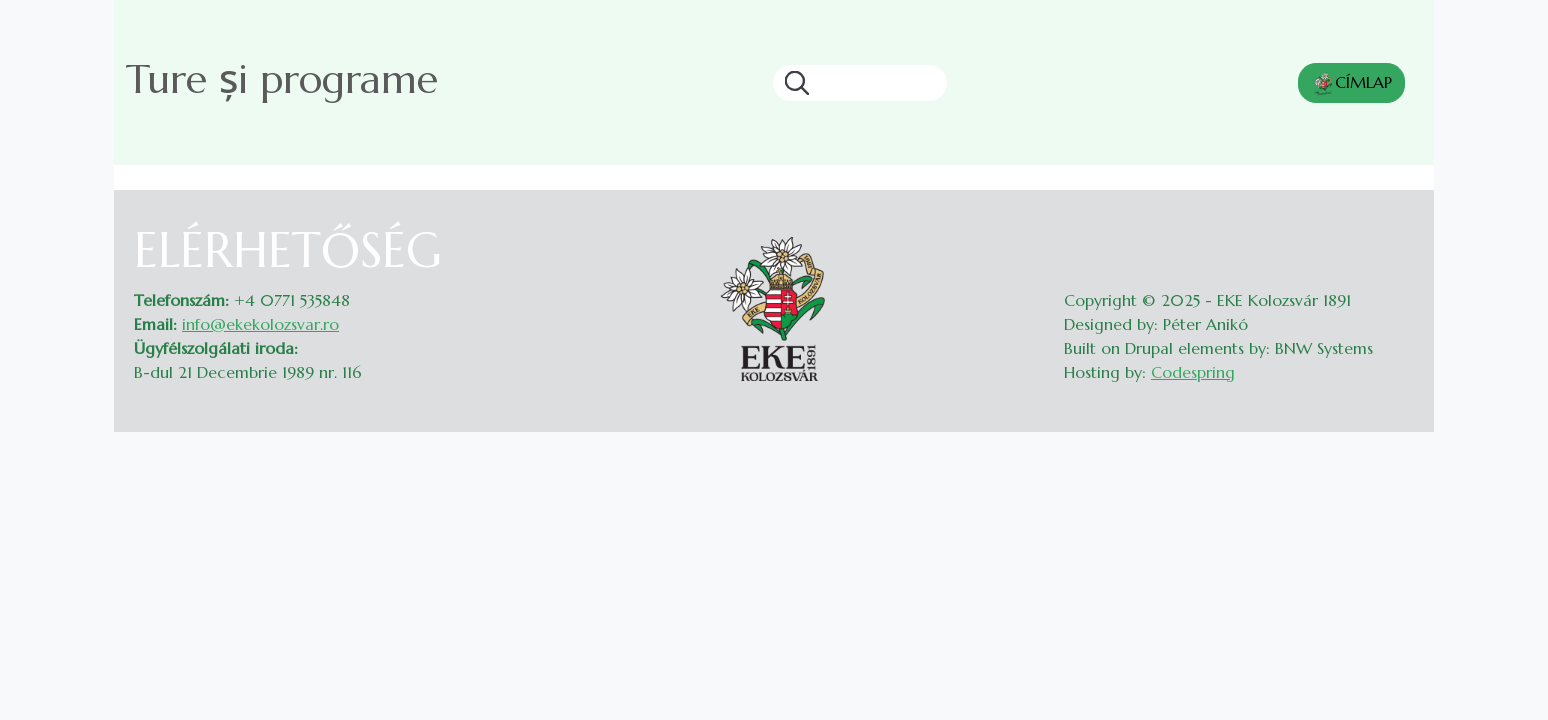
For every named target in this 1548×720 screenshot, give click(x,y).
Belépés (1394, 234)
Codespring (1193, 372)
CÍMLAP (1351, 84)
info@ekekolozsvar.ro (260, 324)
